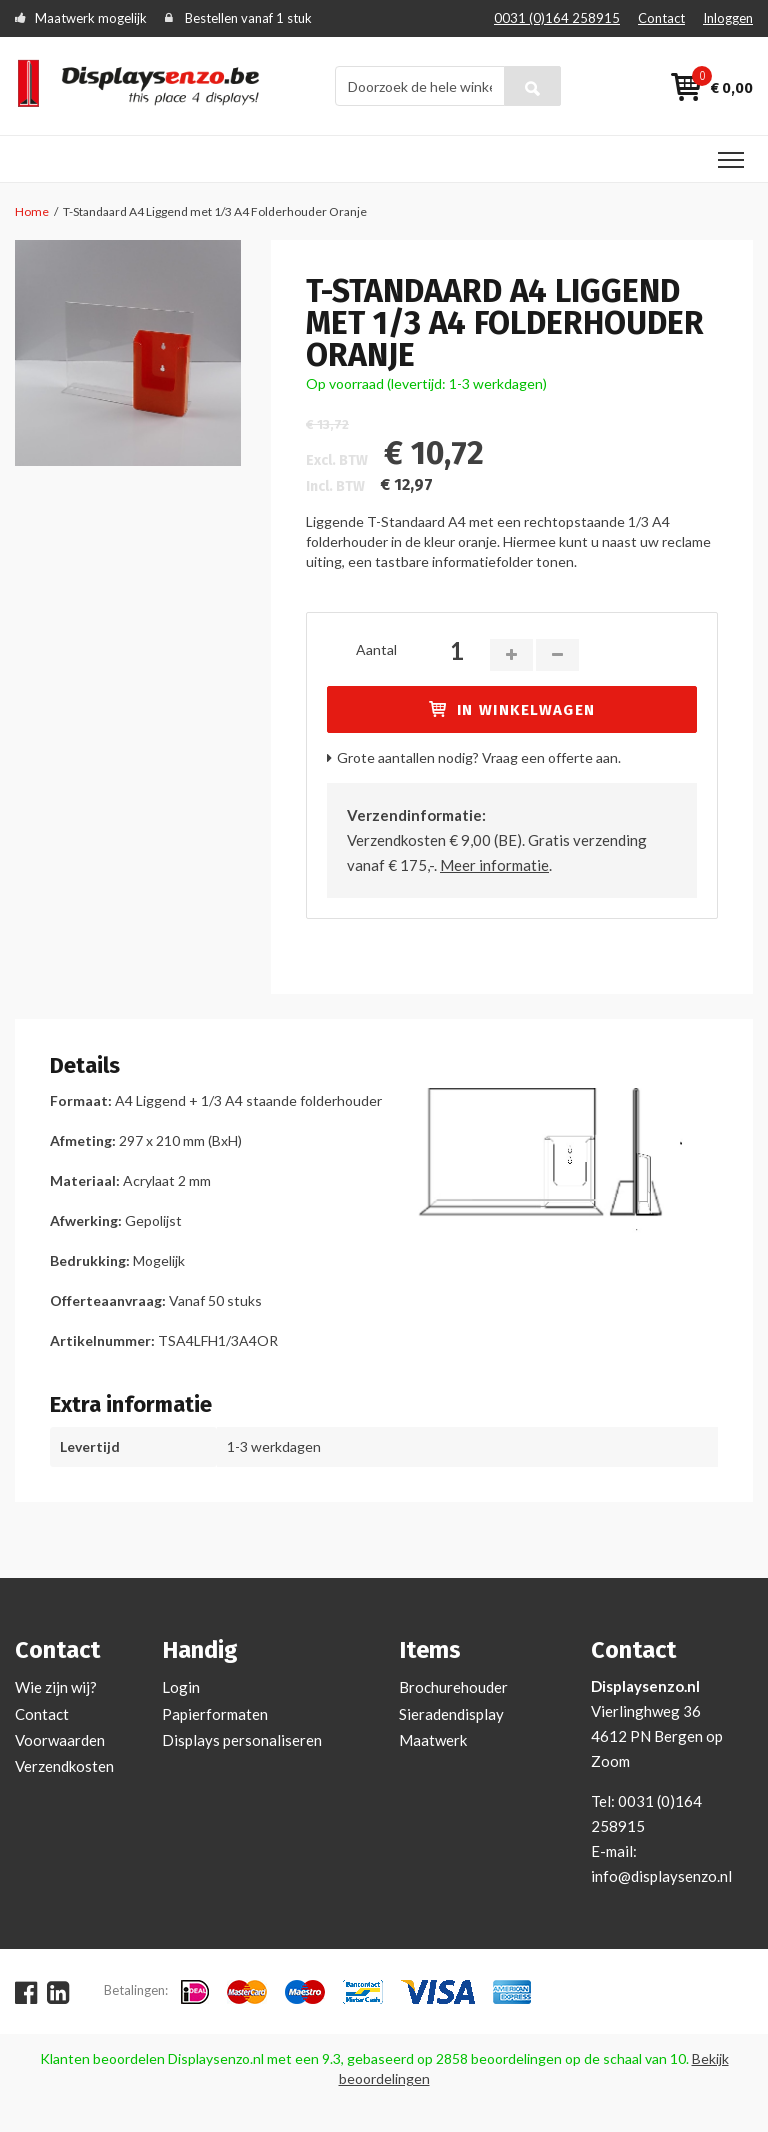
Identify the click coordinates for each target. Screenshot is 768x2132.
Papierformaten (215, 1714)
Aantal (376, 649)
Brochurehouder (453, 1687)
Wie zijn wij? (56, 1687)
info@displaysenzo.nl (661, 1876)
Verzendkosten (64, 1766)
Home (32, 211)
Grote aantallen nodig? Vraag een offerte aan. (479, 757)
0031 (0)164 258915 (557, 18)
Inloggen (728, 18)
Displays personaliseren (242, 1740)
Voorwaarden (60, 1740)
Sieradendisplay (451, 1714)
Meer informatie (494, 865)
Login (181, 1687)
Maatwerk (433, 1740)
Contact (661, 18)
